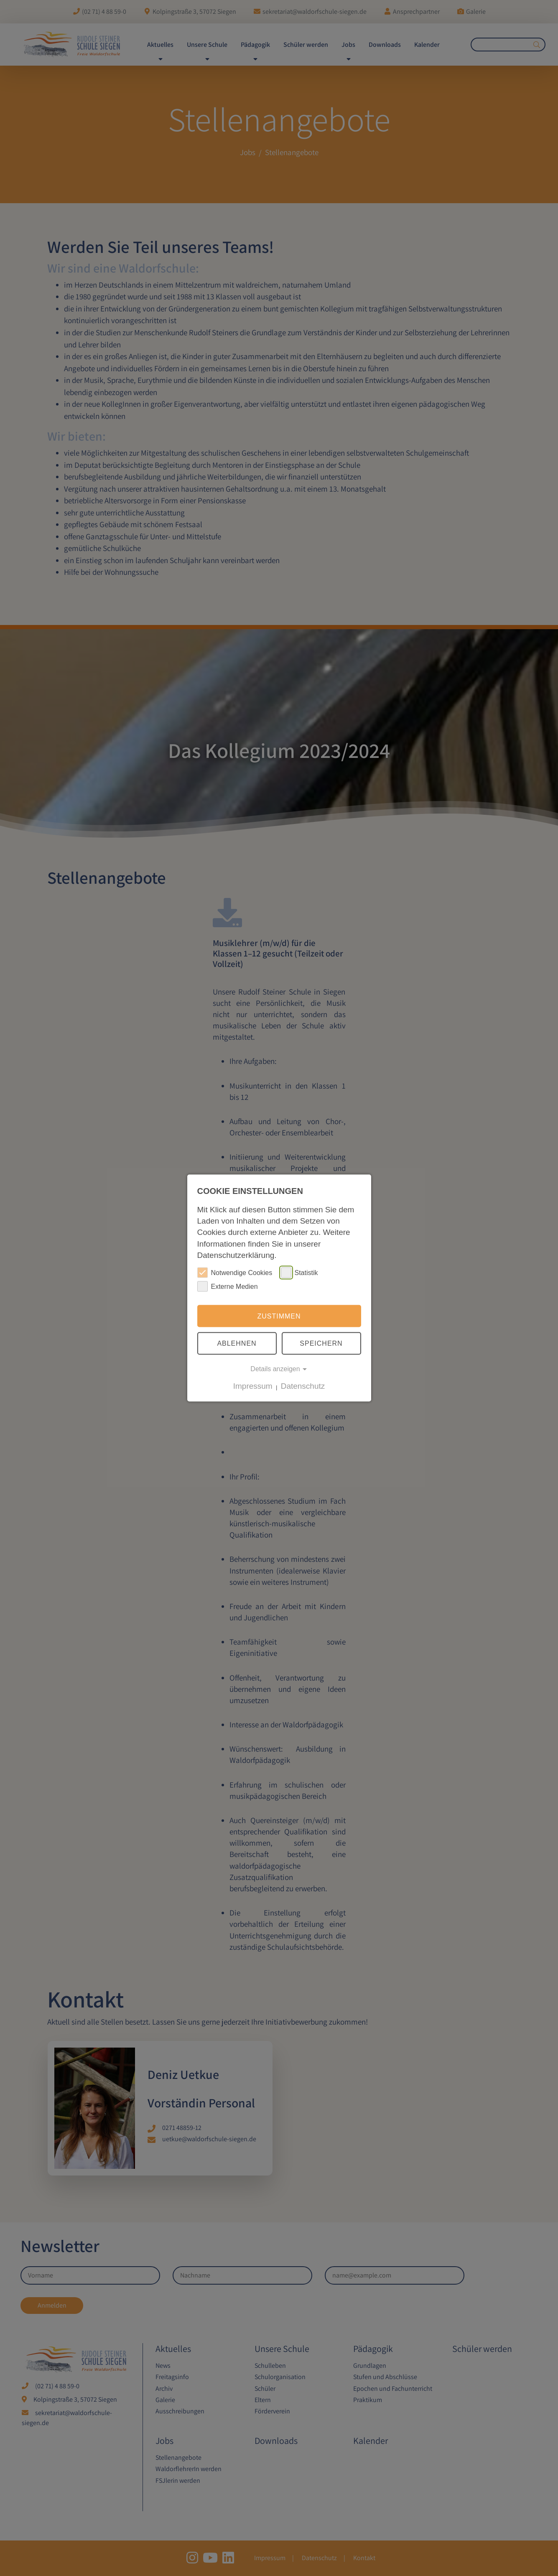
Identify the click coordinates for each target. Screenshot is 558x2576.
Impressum (253, 1386)
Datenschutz (303, 1386)
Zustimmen (279, 1315)
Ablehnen (236, 1343)
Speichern (321, 1343)
